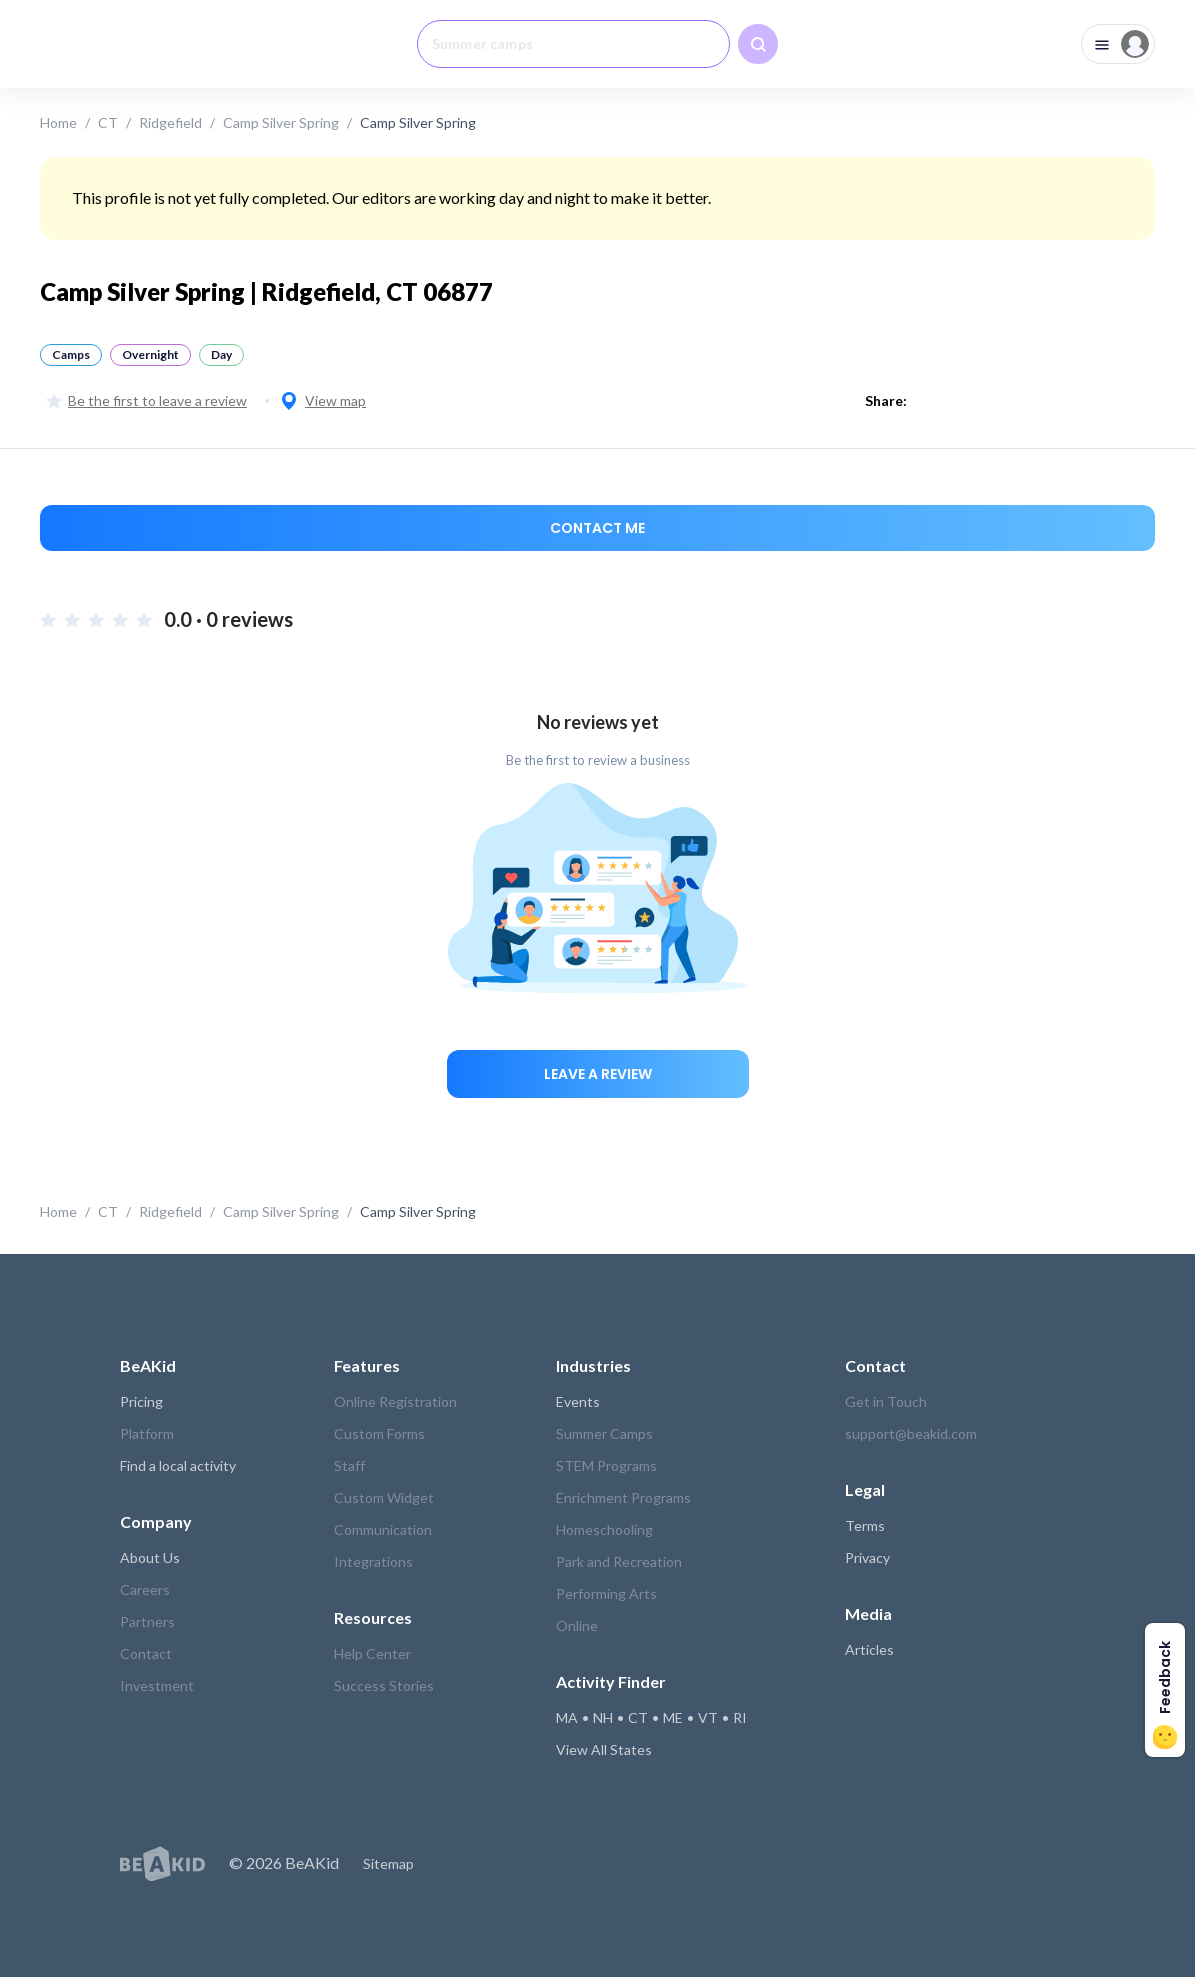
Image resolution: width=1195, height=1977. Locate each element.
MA (567, 1717)
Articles (869, 1649)
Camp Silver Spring (281, 122)
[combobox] (573, 44)
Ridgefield (170, 122)
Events (578, 1401)
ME (673, 1717)
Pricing (141, 1401)
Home (58, 122)
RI (740, 1717)
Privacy (867, 1557)
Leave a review (598, 1074)
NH (603, 1717)
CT (108, 122)
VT (708, 1717)
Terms (865, 1525)
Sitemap (388, 1863)
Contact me (597, 528)
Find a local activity (178, 1465)
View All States (604, 1749)
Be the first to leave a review (146, 400)
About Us (150, 1557)
